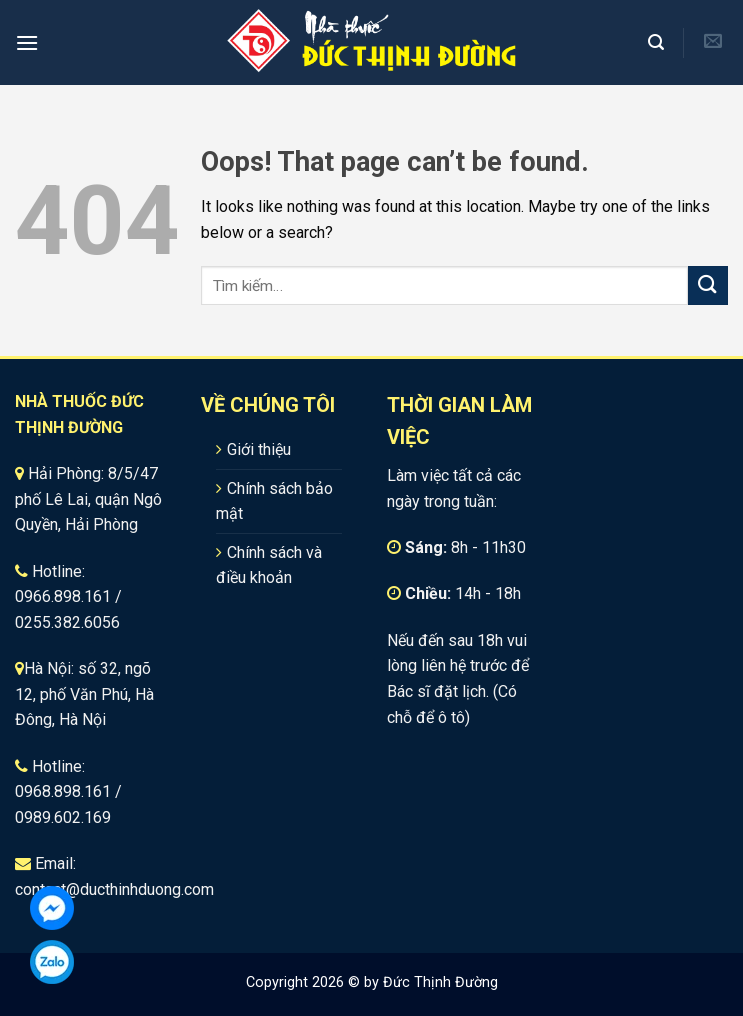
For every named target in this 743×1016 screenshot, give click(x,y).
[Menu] (27, 42)
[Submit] (708, 285)
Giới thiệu (259, 449)
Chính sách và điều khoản (269, 565)
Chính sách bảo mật (274, 501)
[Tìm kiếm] (658, 42)
